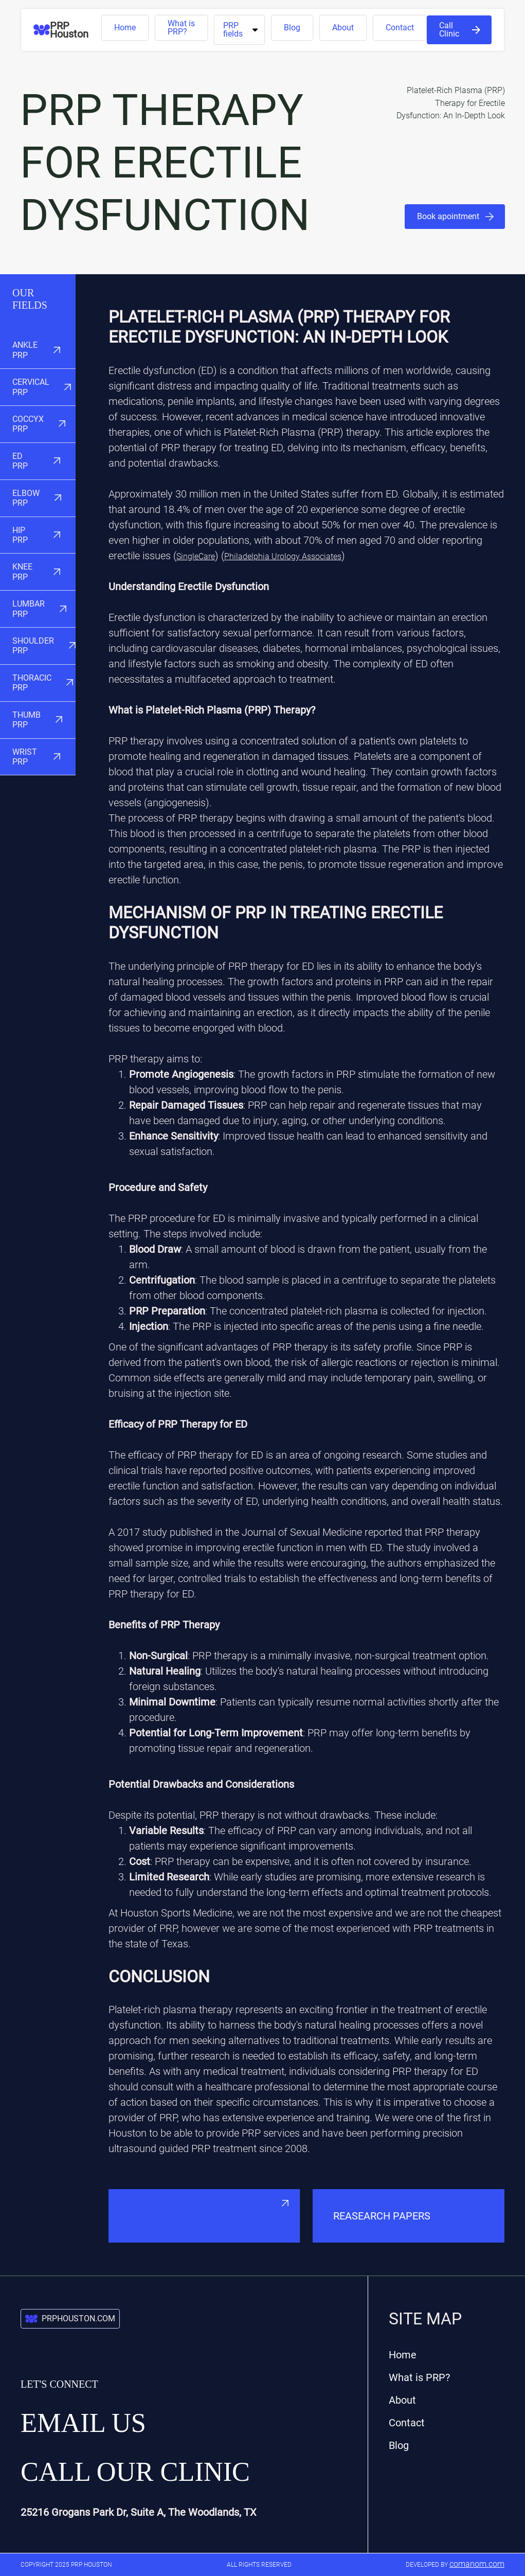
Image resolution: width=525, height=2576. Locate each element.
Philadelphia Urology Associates (282, 556)
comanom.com (476, 2564)
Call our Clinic (135, 2471)
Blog (292, 27)
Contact (400, 27)
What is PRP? (181, 28)
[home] (67, 30)
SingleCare (195, 556)
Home (125, 27)
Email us (83, 2423)
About (343, 27)
